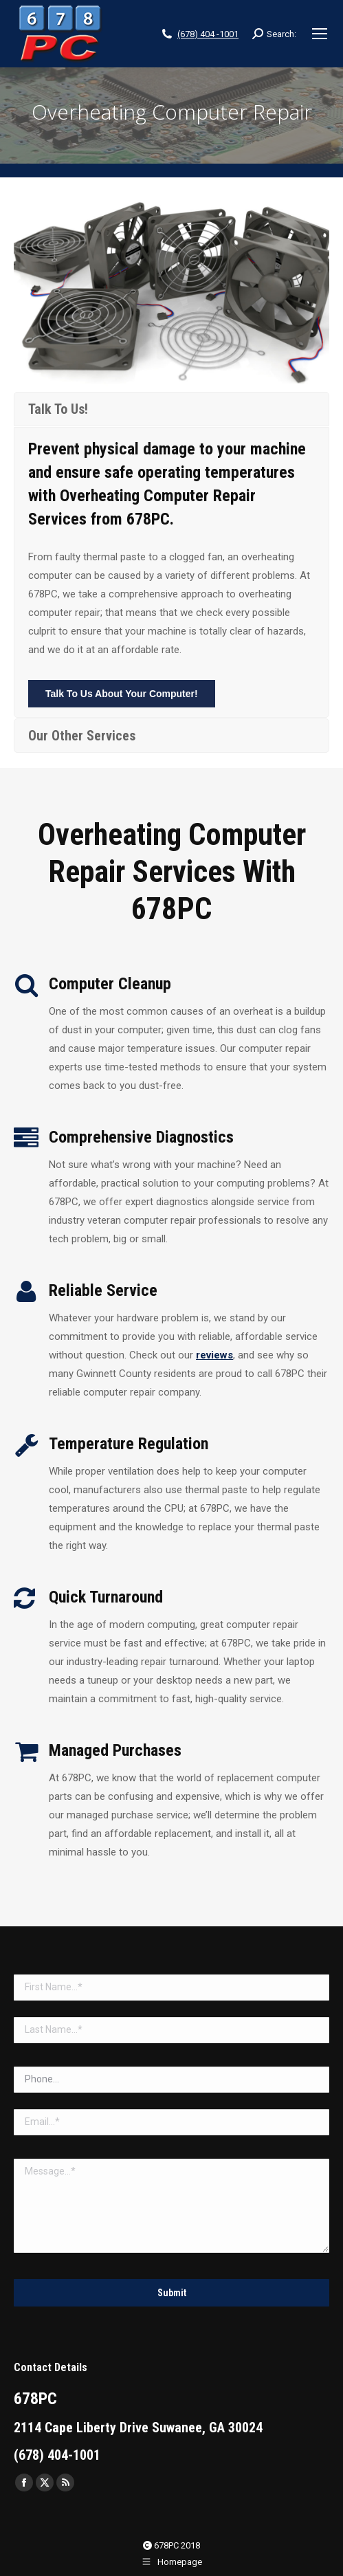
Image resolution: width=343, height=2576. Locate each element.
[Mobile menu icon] (319, 33)
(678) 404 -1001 (208, 34)
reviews (214, 1355)
